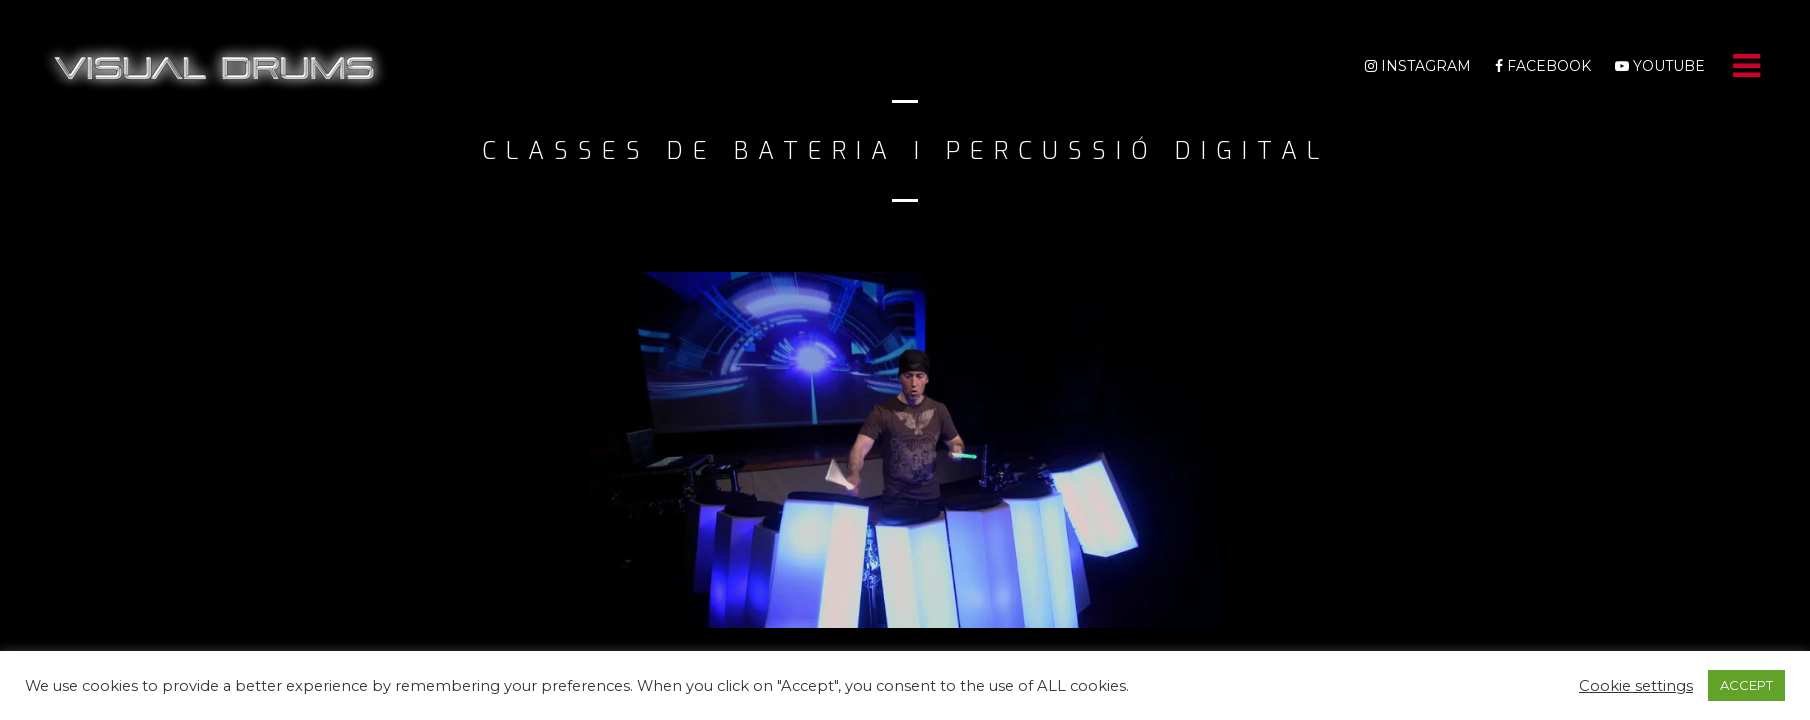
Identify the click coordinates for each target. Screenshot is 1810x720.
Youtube (1660, 66)
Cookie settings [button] (1636, 686)
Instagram (1418, 66)
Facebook (1543, 66)
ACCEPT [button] (1746, 685)
